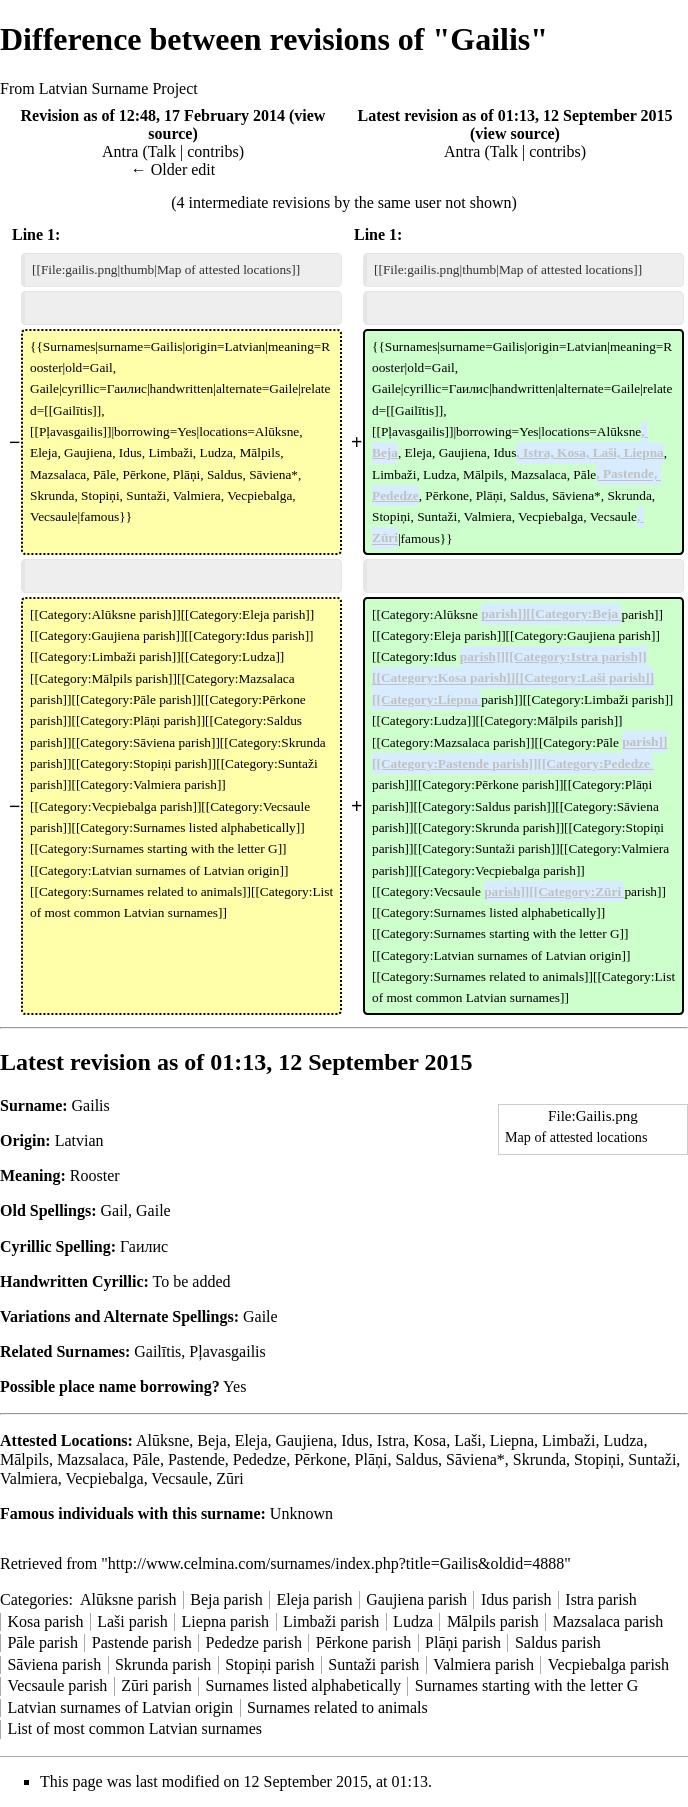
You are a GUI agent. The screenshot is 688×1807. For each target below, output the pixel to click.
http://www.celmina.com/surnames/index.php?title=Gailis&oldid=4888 (336, 1563)
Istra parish (601, 1599)
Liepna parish (226, 1621)
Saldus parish (558, 1642)
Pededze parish (254, 1642)
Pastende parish (142, 1642)
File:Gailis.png (593, 1116)
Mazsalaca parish (608, 1621)
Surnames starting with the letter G (527, 1685)
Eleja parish (314, 1599)
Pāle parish (42, 1642)
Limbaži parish (331, 1621)
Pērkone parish (364, 1642)
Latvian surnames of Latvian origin (120, 1707)
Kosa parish (45, 1621)
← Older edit (173, 169)
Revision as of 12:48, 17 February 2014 (153, 115)
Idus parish (516, 1599)
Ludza (413, 1621)
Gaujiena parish (416, 1599)
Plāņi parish (463, 1642)
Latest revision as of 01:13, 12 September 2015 (515, 115)
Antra (120, 151)
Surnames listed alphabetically (304, 1685)
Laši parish (132, 1621)
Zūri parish (156, 1685)
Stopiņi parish (269, 1664)
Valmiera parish (483, 1664)
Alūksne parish (128, 1599)
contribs (213, 151)
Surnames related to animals (337, 1707)
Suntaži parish (373, 1664)
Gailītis (157, 1351)
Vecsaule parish (57, 1685)
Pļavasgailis (227, 1351)
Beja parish (226, 1599)
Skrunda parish (163, 1664)
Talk (162, 151)
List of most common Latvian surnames (134, 1728)
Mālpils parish (493, 1621)
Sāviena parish (54, 1664)
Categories (34, 1599)
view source (514, 133)
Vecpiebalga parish (608, 1664)
